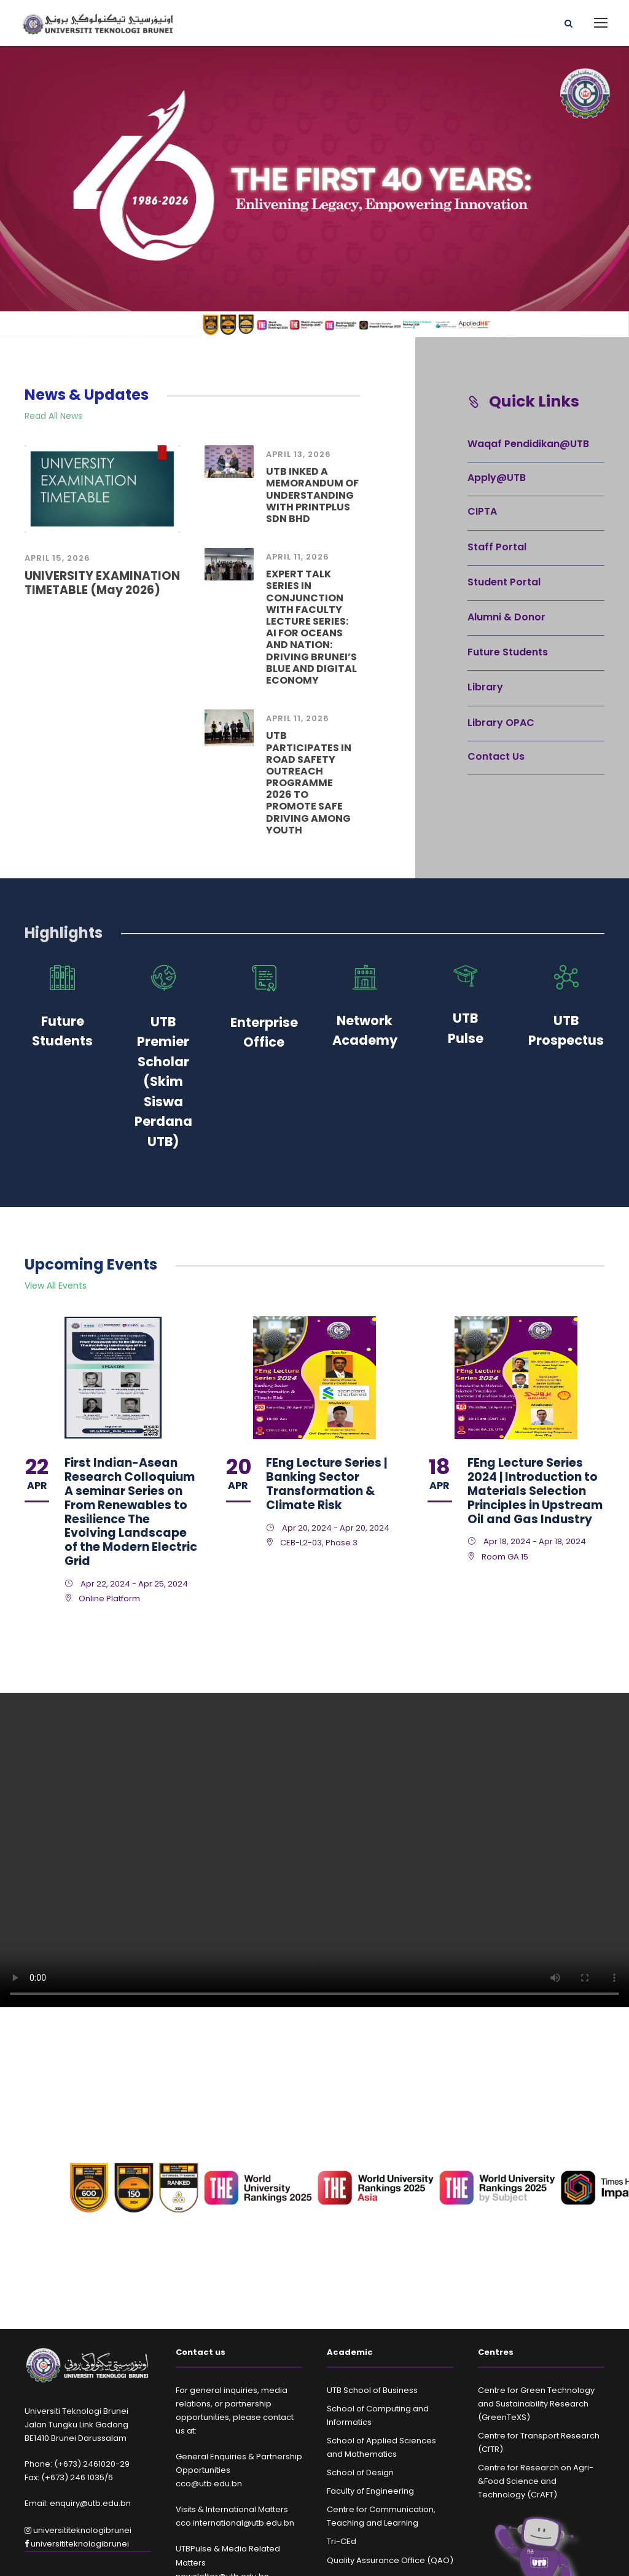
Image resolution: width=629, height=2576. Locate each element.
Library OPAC (500, 723)
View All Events (56, 1285)
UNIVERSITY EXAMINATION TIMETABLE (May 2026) (102, 583)
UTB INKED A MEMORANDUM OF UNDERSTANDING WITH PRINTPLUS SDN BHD (312, 495)
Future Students (507, 652)
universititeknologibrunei (78, 2530)
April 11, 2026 (297, 557)
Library (485, 687)
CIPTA (482, 511)
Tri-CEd (341, 2541)
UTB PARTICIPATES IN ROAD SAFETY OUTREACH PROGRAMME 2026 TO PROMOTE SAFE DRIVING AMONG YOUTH (308, 782)
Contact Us (496, 756)
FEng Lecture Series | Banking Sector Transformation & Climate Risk (326, 1483)
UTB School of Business (372, 2390)
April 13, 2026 (298, 454)
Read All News (53, 416)
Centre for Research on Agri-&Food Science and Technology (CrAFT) (535, 2481)
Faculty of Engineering (370, 2491)
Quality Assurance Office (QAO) (390, 2560)
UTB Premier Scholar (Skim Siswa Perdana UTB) (163, 1081)
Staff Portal (496, 547)
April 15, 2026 (57, 558)
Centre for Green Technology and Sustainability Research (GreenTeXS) (536, 2403)
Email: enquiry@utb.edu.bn (78, 2503)
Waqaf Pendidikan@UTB (528, 444)
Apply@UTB (496, 477)
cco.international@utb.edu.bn (235, 2523)
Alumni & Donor (506, 617)
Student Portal (504, 582)
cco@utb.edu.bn (209, 2483)
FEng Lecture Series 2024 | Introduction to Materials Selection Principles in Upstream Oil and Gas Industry (535, 1490)
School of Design (360, 2472)
